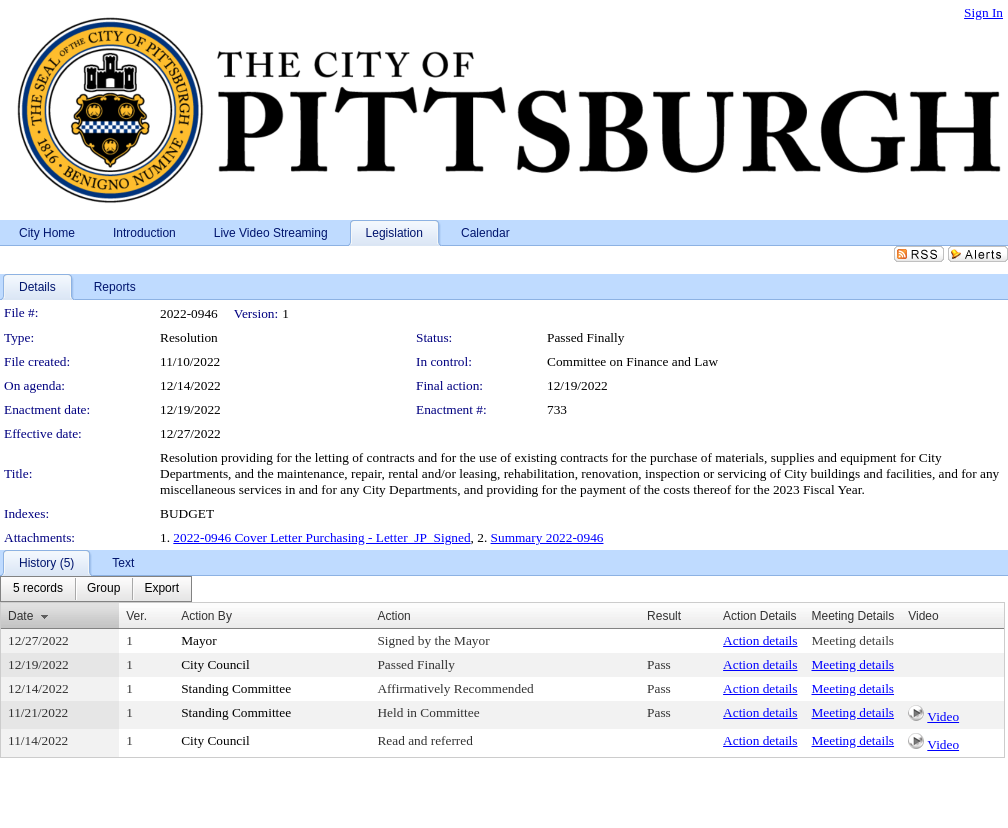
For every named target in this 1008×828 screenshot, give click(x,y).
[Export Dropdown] (161, 589)
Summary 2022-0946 (547, 537)
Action (393, 616)
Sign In (983, 12)
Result (664, 616)
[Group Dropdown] (103, 589)
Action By (206, 616)
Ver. (136, 616)
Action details (760, 640)
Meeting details (853, 640)
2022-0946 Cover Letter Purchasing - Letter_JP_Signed (321, 537)
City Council (215, 664)
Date (20, 616)
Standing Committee (236, 688)
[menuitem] (38, 589)
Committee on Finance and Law (632, 361)
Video (943, 716)
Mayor (199, 640)
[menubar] (96, 589)
